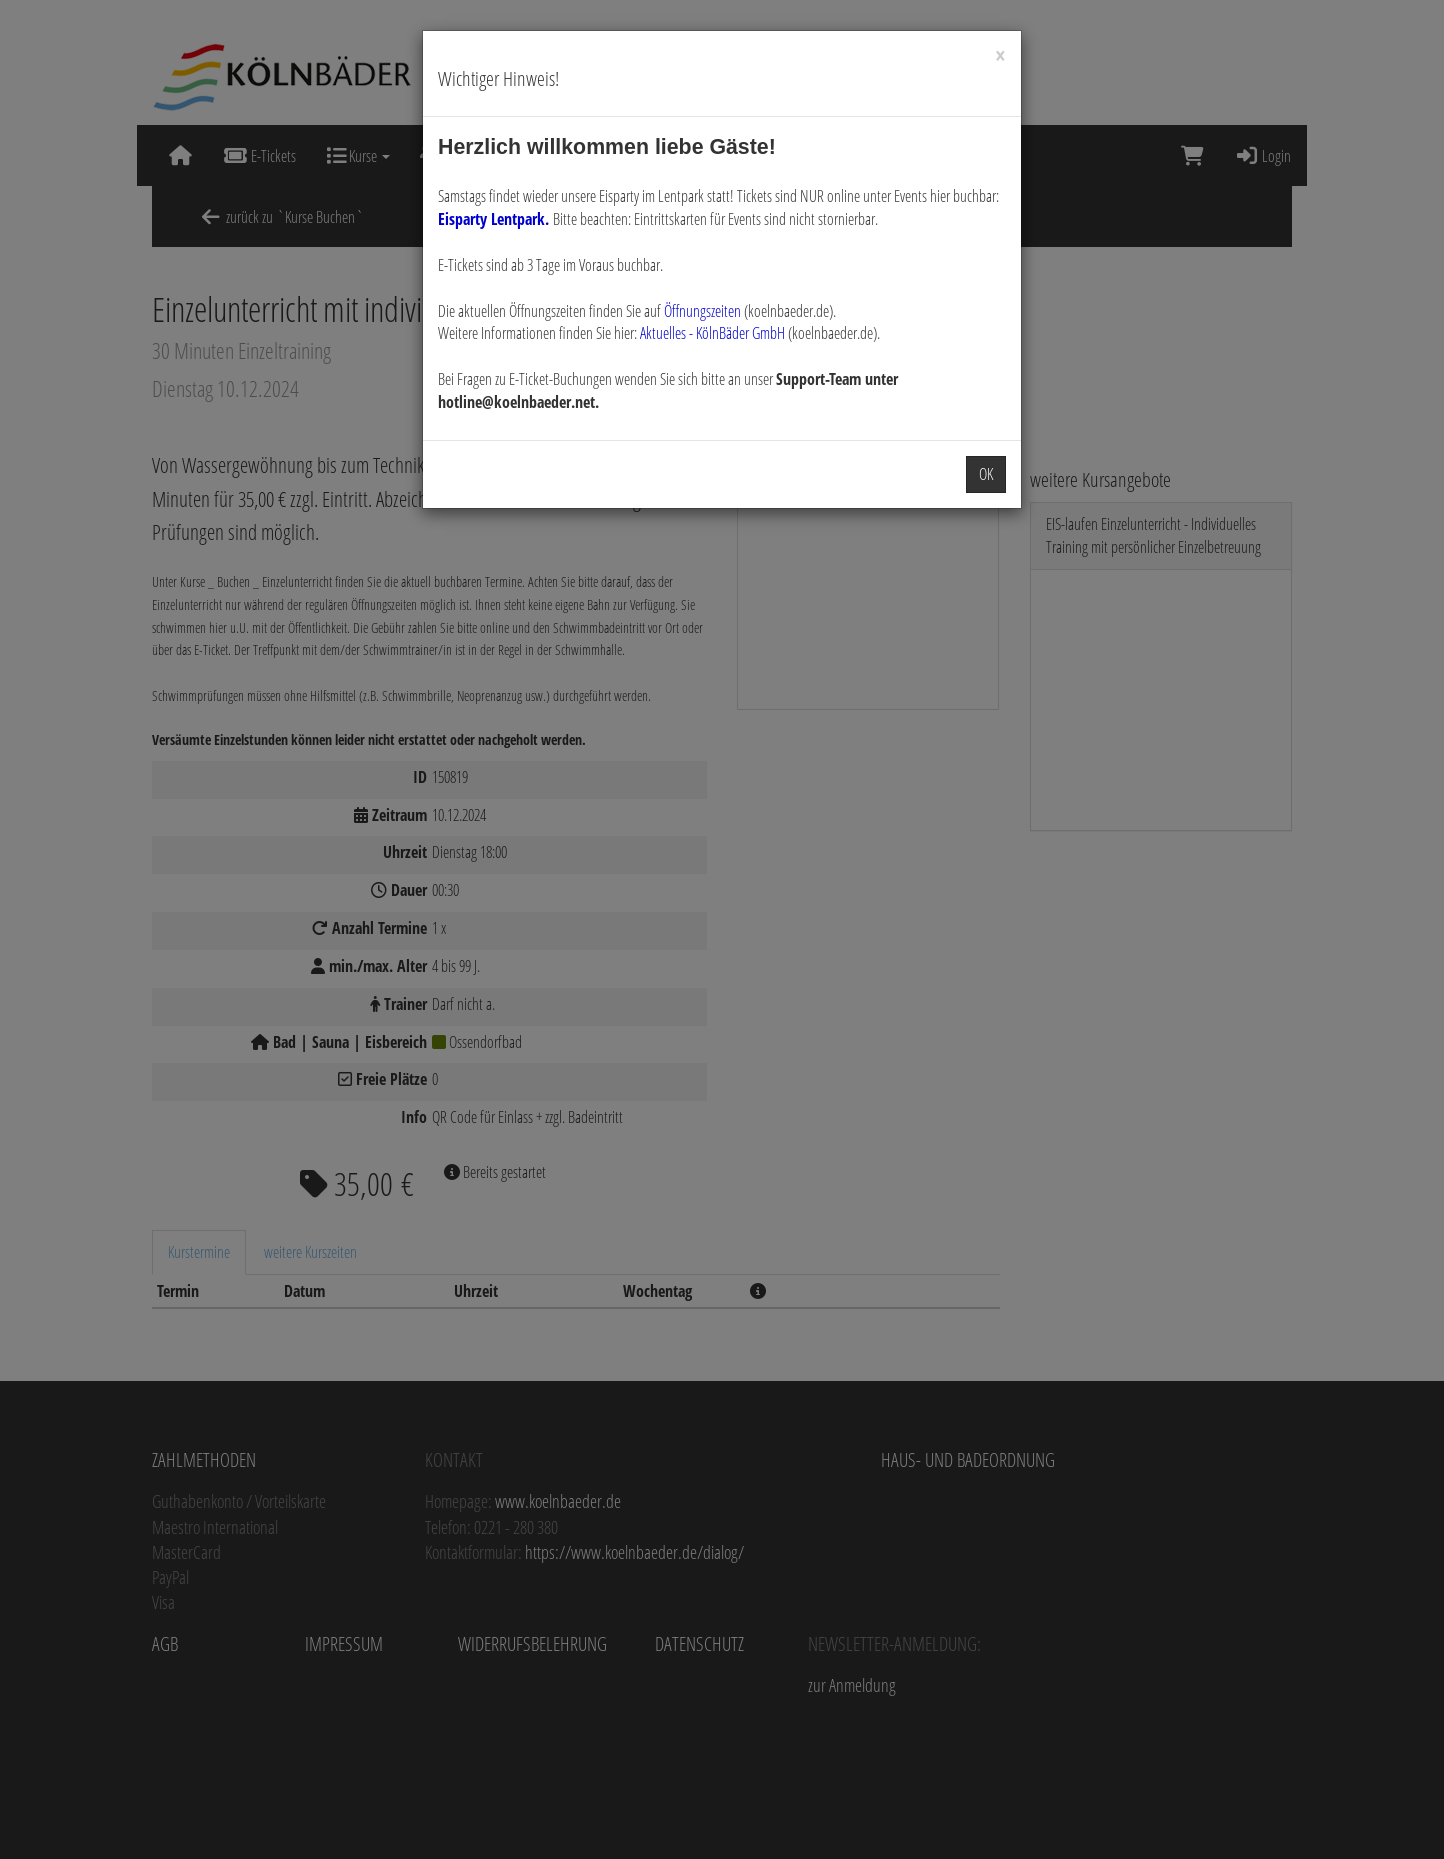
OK (986, 474)
